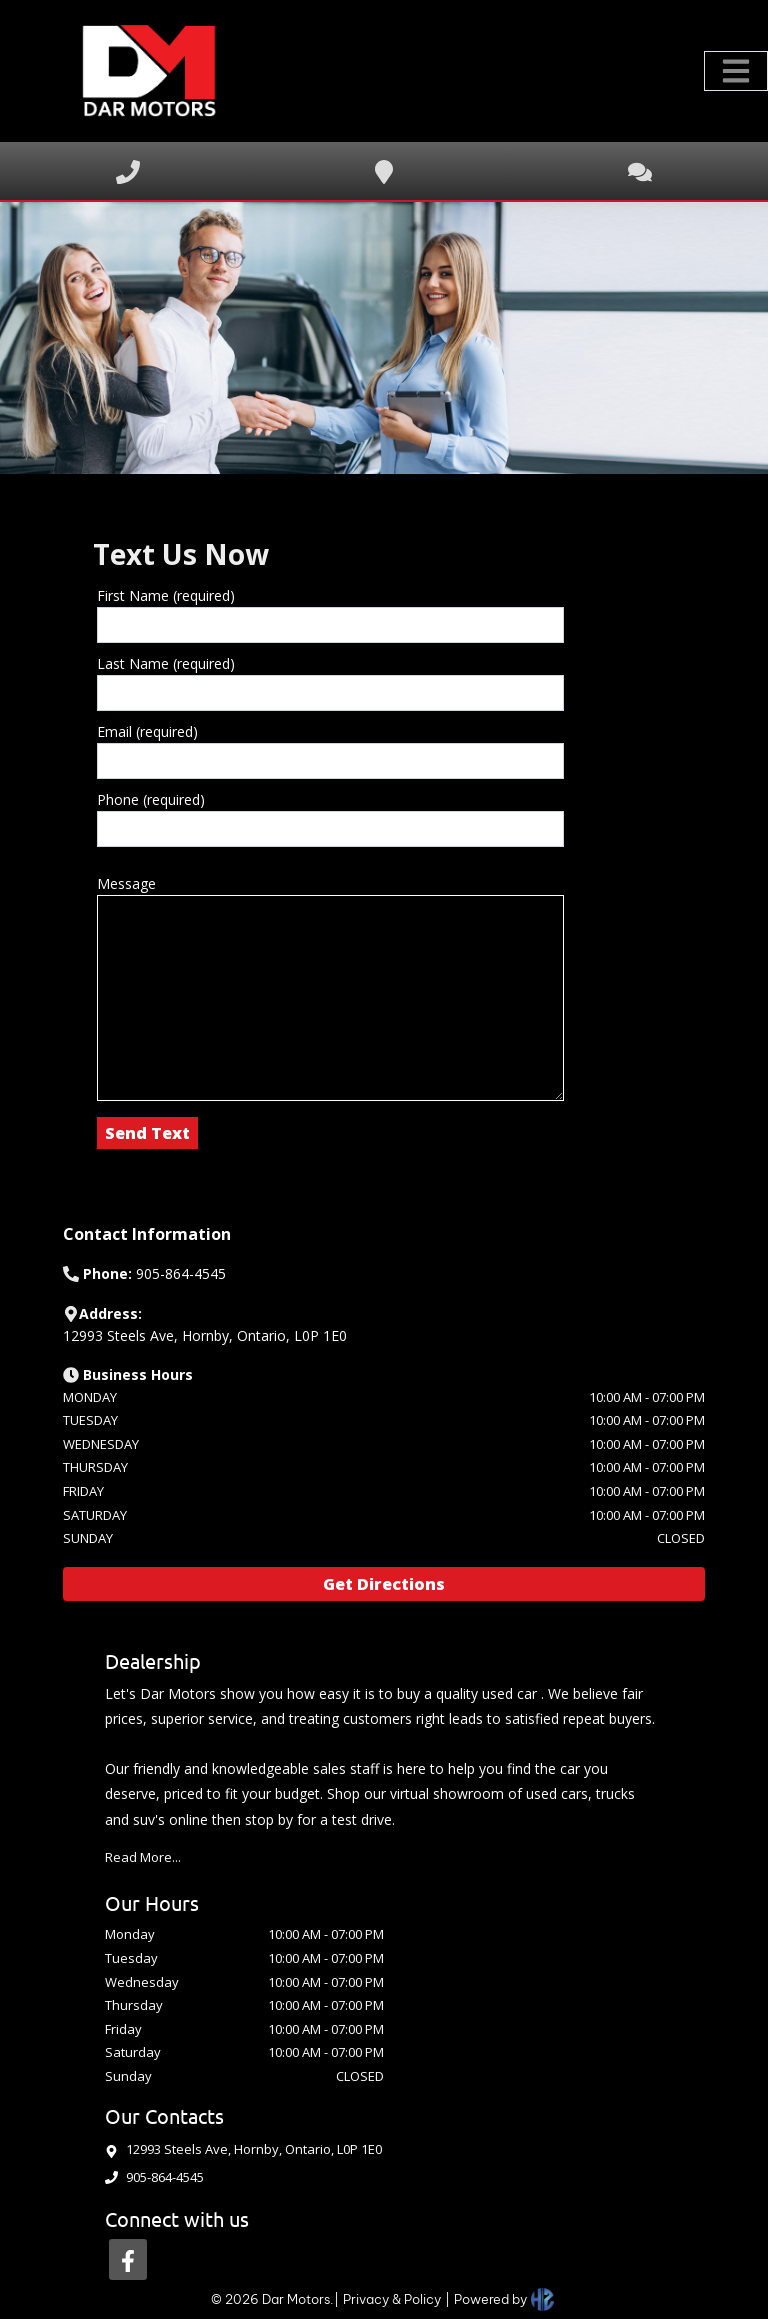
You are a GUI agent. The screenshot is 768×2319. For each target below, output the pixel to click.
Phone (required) (151, 799)
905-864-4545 (165, 2177)
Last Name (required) (166, 663)
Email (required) (147, 731)
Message (126, 883)
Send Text (147, 1133)
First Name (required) (166, 595)
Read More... (143, 1857)
